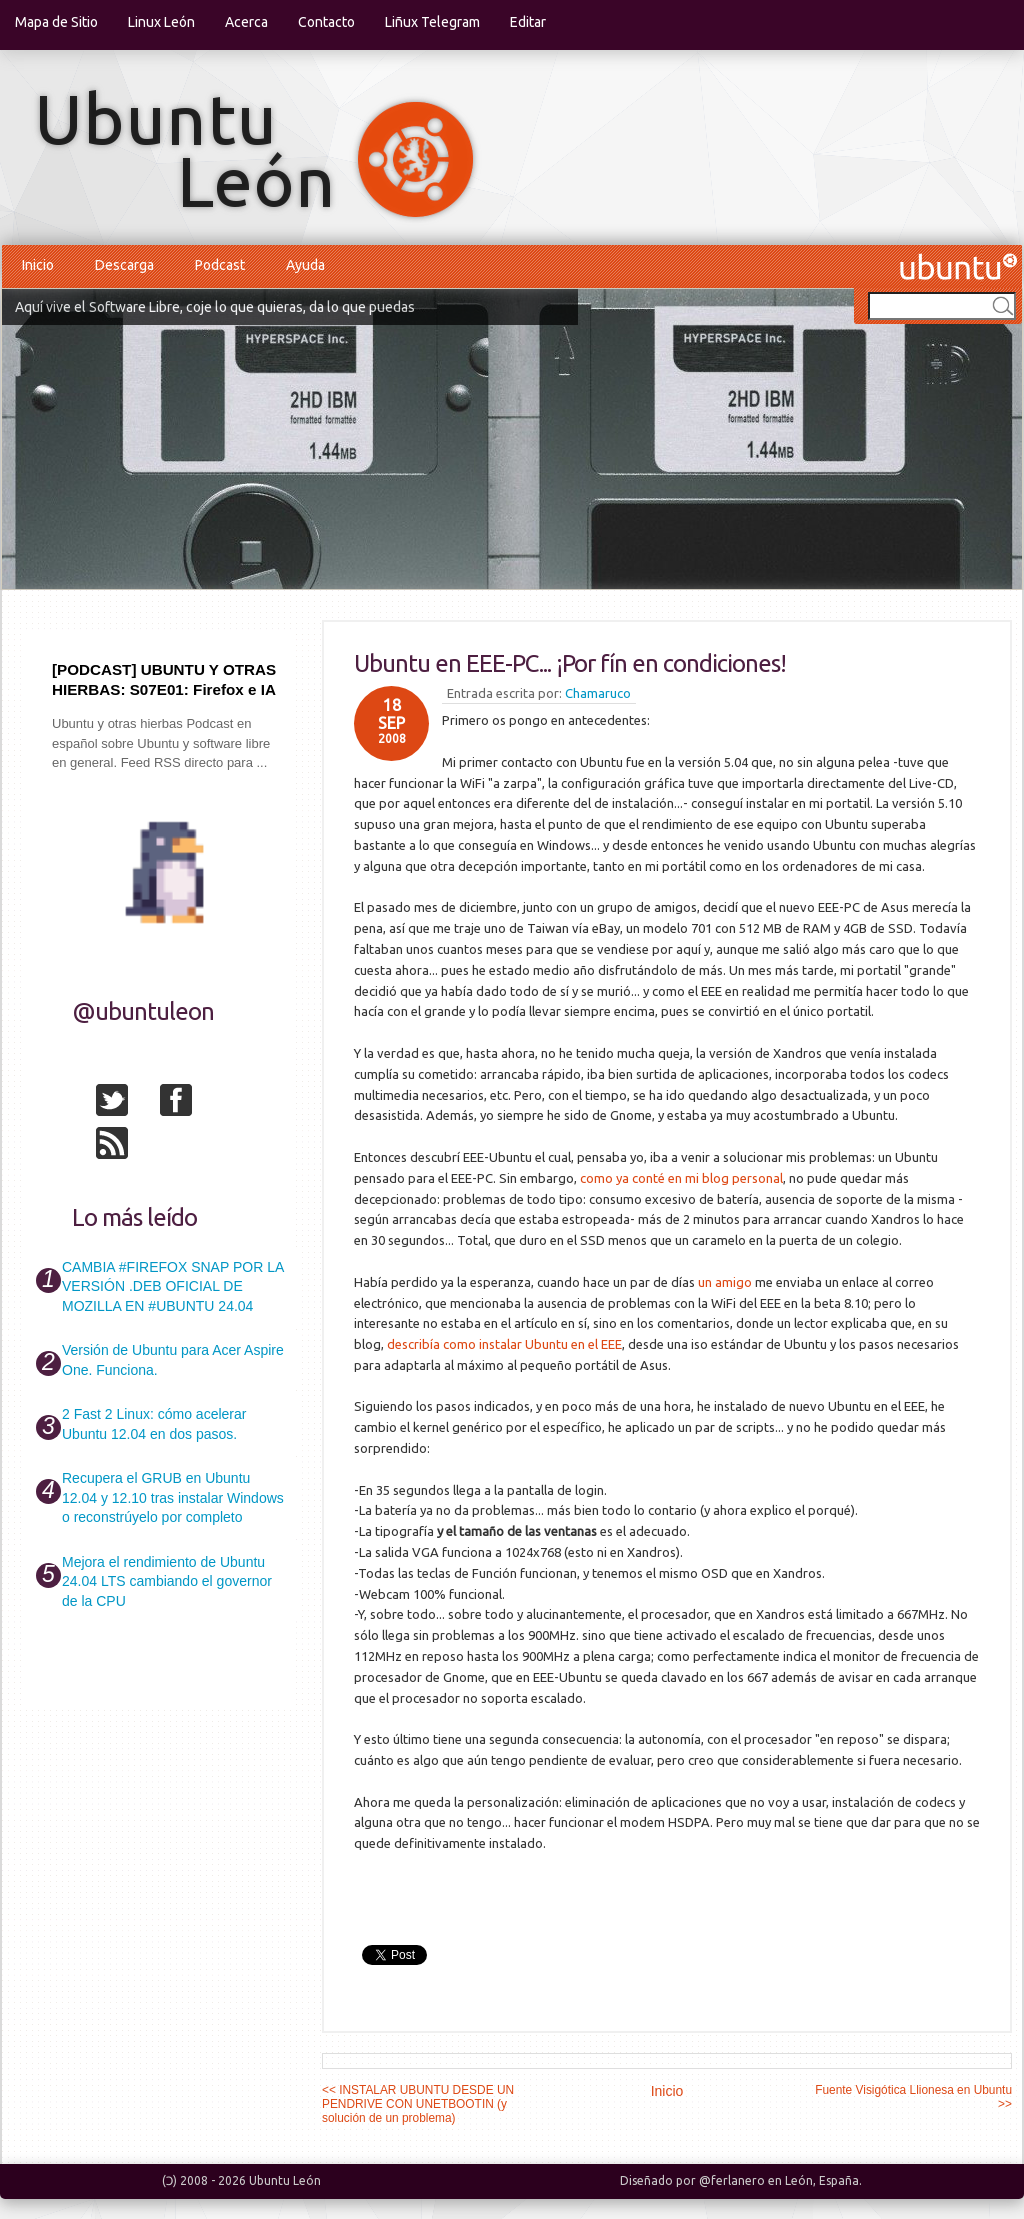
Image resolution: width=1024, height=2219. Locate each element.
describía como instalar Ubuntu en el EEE (504, 1344)
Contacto (326, 22)
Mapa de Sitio (56, 22)
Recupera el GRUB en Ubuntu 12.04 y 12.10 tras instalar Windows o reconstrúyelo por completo (173, 1497)
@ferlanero (732, 2180)
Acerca (246, 22)
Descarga (124, 265)
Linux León (161, 22)
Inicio (38, 265)
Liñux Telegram (432, 22)
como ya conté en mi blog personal (681, 1178)
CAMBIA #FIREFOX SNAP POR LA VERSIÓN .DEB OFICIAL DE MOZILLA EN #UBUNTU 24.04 (172, 1286)
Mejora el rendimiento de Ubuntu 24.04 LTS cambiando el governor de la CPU (167, 1581)
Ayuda (305, 265)
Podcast (220, 265)
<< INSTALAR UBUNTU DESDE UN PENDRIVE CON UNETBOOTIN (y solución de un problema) (418, 2104)
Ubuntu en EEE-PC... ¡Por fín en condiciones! (570, 663)
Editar (528, 22)
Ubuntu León (285, 2180)
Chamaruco (598, 693)
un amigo (725, 1282)
